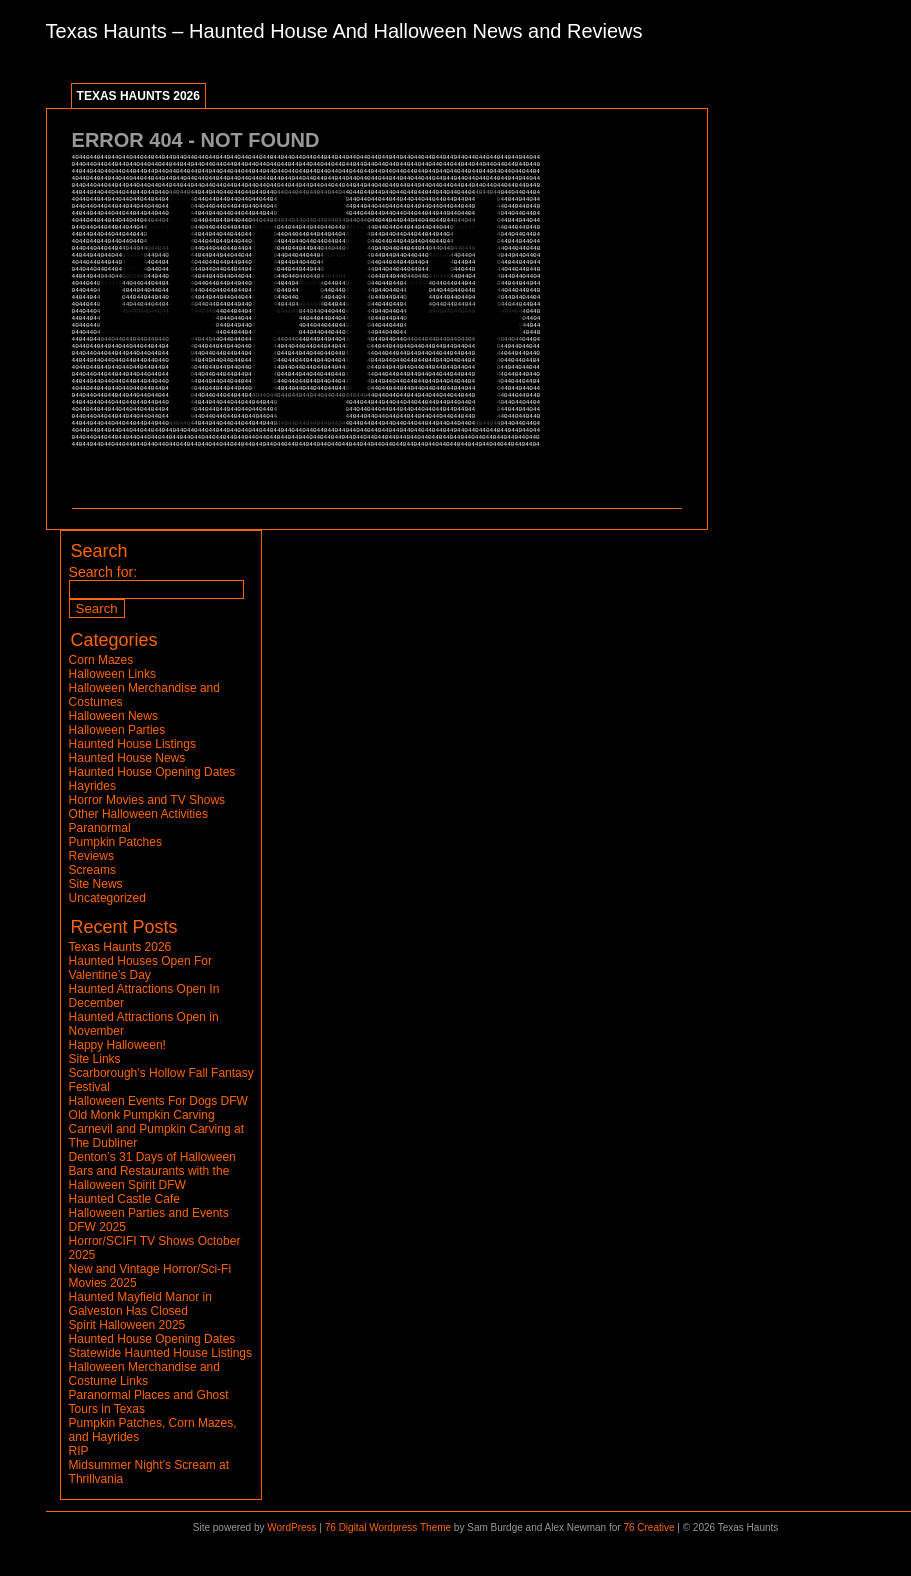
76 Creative (648, 1527)
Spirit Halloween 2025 (127, 1325)
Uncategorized (107, 898)
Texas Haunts (106, 31)
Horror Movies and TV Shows (147, 800)
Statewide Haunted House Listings (160, 1353)
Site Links (95, 1059)
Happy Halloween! (117, 1045)
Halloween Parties (117, 730)
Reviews (91, 856)
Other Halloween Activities (138, 814)
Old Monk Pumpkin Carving (142, 1115)
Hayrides (92, 786)
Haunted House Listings (132, 744)
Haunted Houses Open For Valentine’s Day (140, 968)
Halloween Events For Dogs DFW (158, 1101)
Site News (96, 884)
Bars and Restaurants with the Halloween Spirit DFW (149, 1178)
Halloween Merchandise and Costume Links (144, 1374)
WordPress (291, 1527)
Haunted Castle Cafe (124, 1199)
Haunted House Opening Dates (152, 772)
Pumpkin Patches (115, 842)
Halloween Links (112, 674)
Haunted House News (127, 758)
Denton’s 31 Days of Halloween (152, 1157)
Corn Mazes (101, 660)
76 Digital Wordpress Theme (388, 1527)
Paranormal (100, 828)
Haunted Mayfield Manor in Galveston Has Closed (140, 1304)
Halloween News (113, 716)
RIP (79, 1451)
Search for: (103, 572)
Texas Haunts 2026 (138, 96)
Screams (92, 870)
